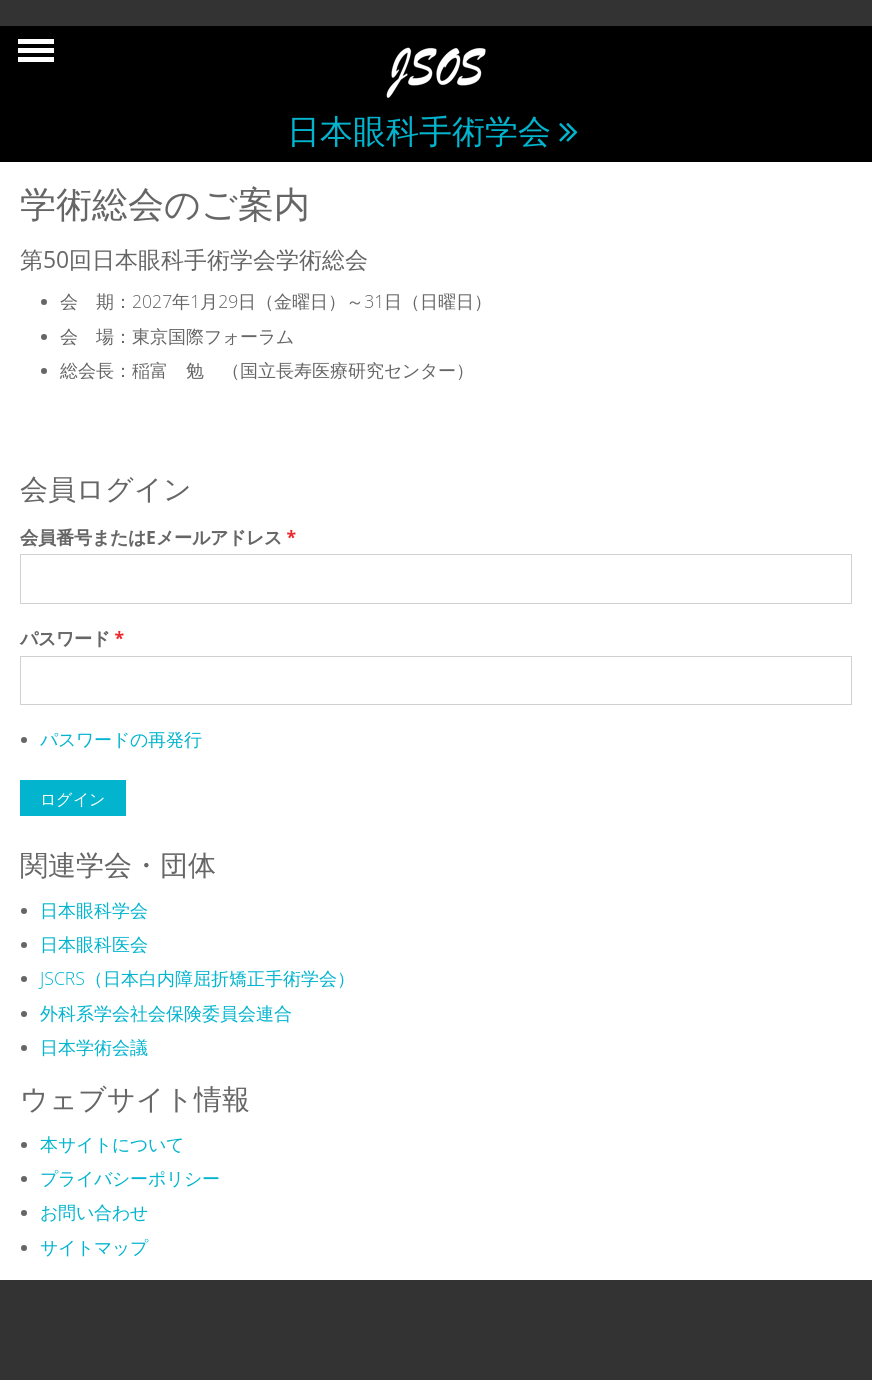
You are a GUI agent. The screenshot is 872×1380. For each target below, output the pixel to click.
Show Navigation (33, 56)
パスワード (72, 638)
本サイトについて (112, 1144)
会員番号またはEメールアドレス (158, 537)
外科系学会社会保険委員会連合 (166, 1013)
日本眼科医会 (94, 944)
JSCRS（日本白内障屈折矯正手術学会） (197, 978)
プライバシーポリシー (130, 1178)
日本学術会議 (94, 1047)
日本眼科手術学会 (419, 130)
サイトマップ (94, 1247)
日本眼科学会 (94, 910)
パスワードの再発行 (121, 739)
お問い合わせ (94, 1212)
